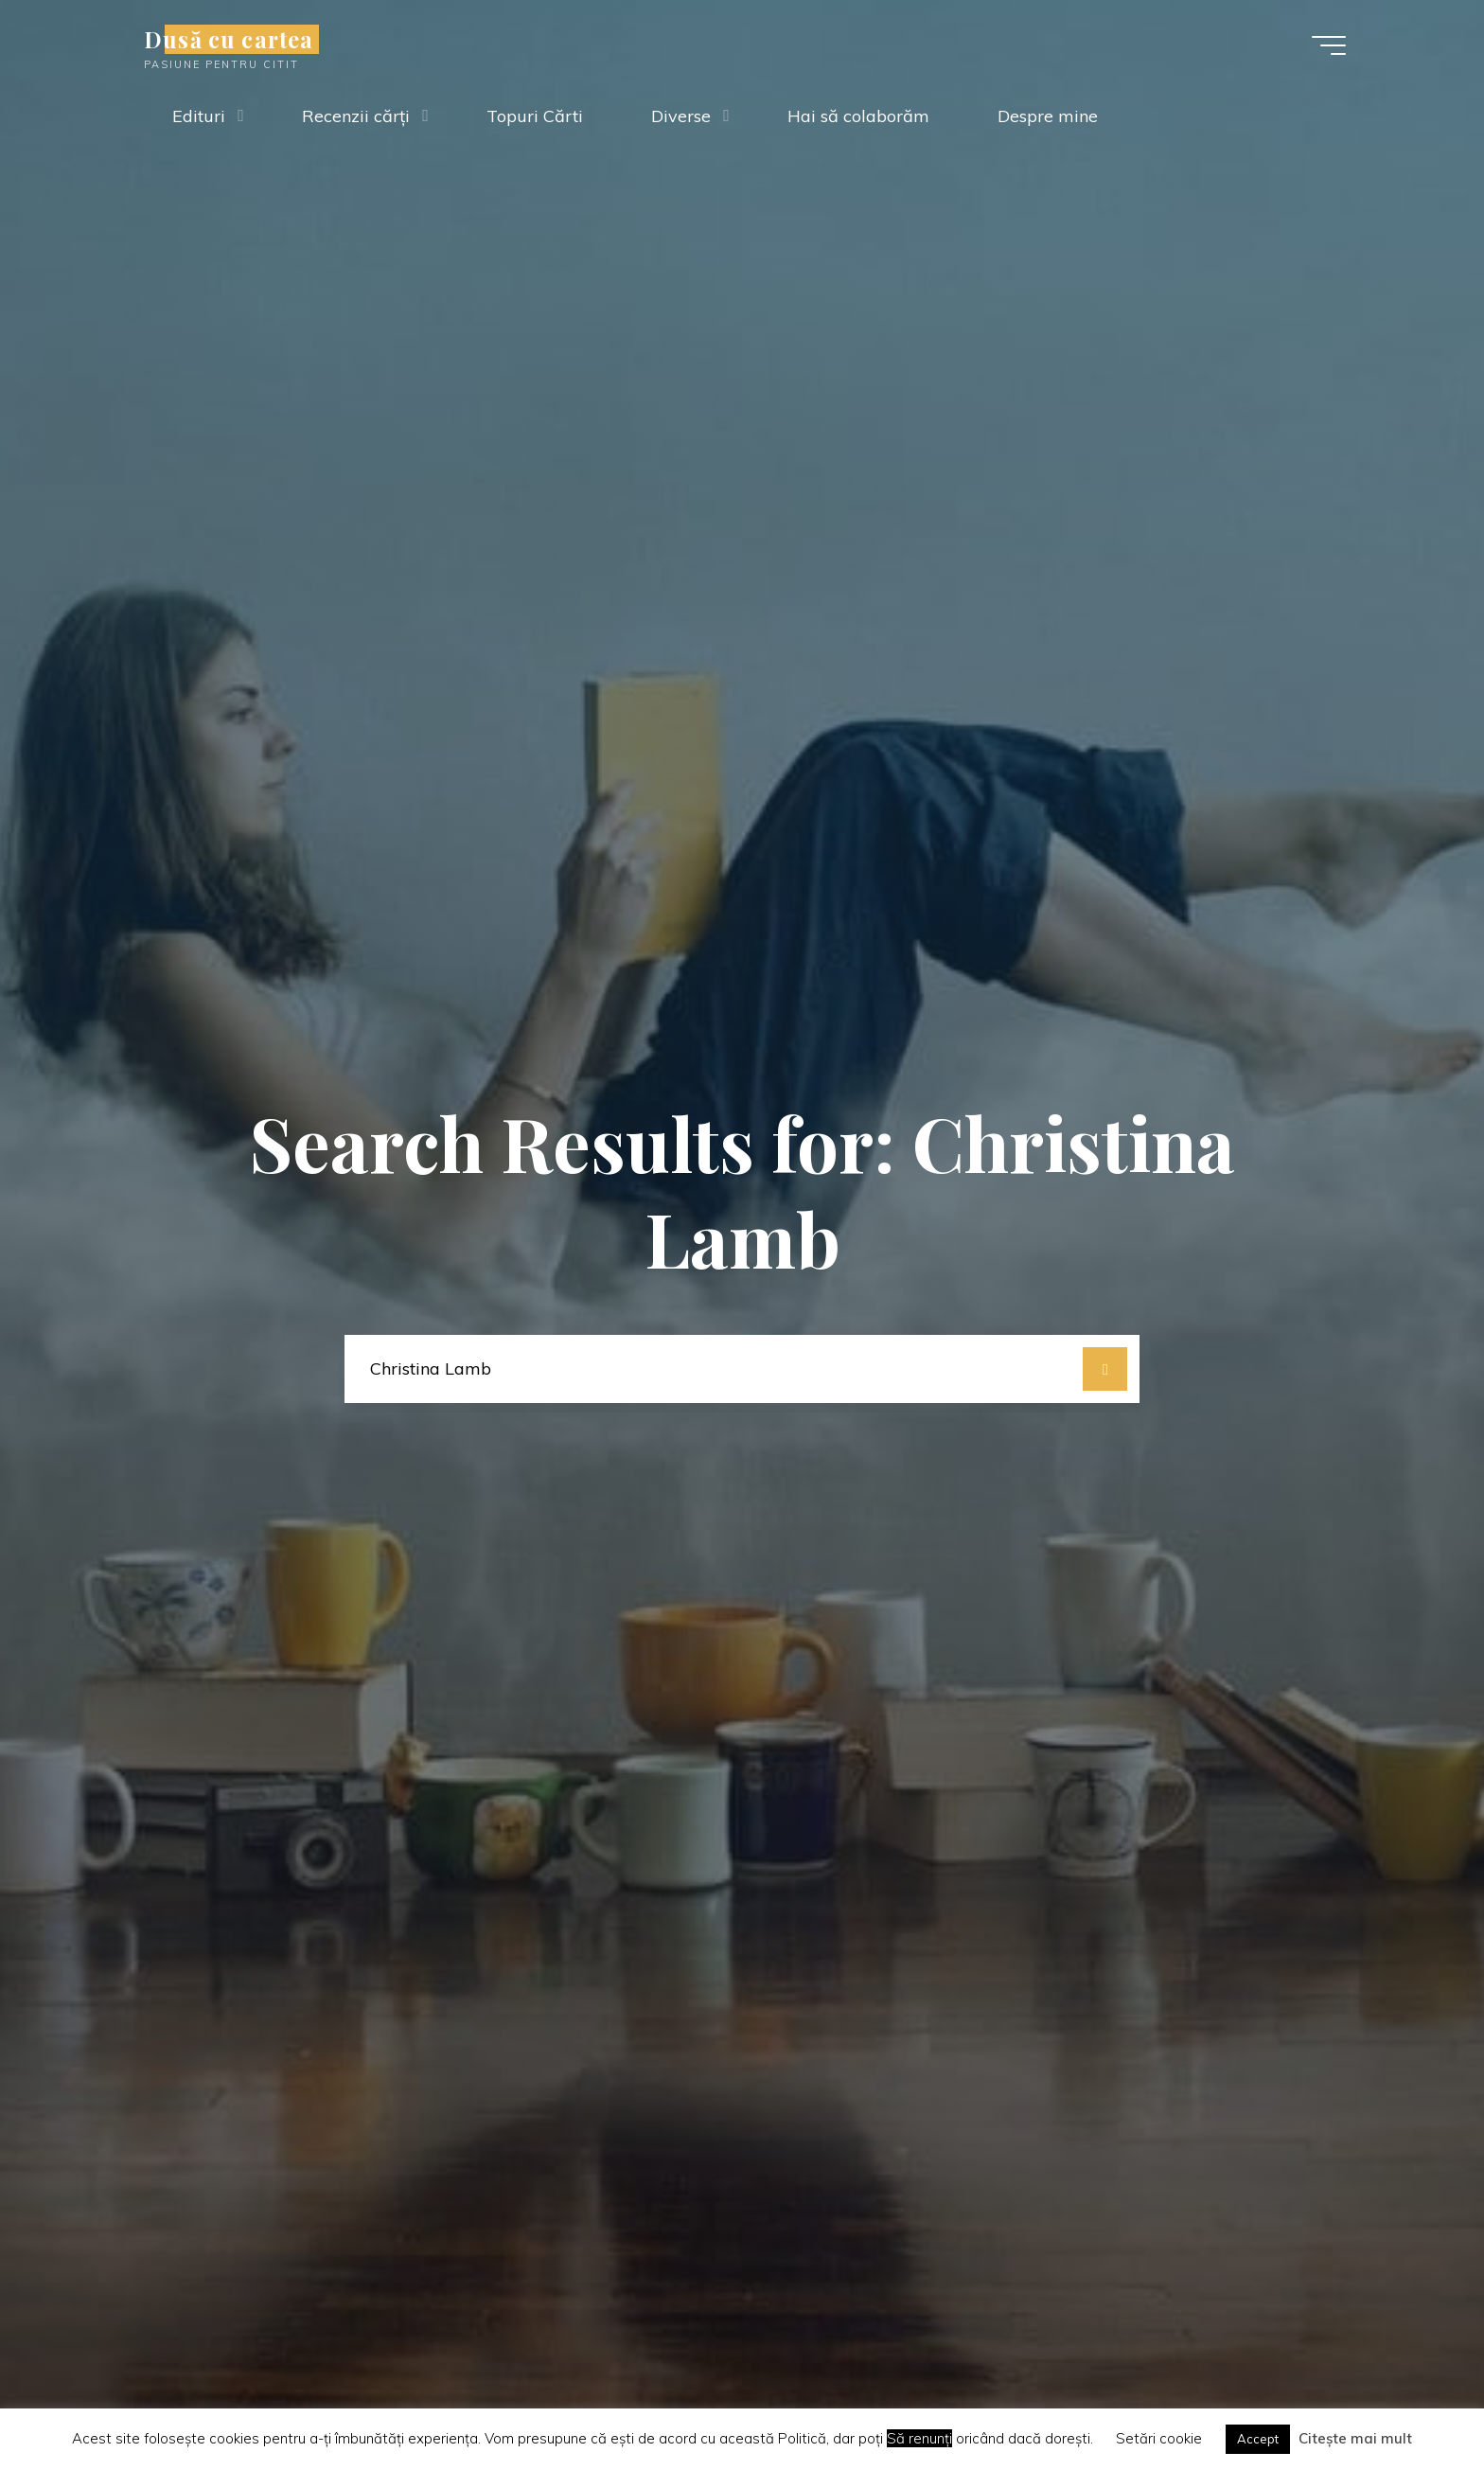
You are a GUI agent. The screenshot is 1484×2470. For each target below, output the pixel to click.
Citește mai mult (1355, 2438)
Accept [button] (1258, 2438)
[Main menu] (1329, 45)
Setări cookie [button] (1159, 2438)
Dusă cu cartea (228, 39)
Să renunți (919, 2438)
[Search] (1105, 1369)
